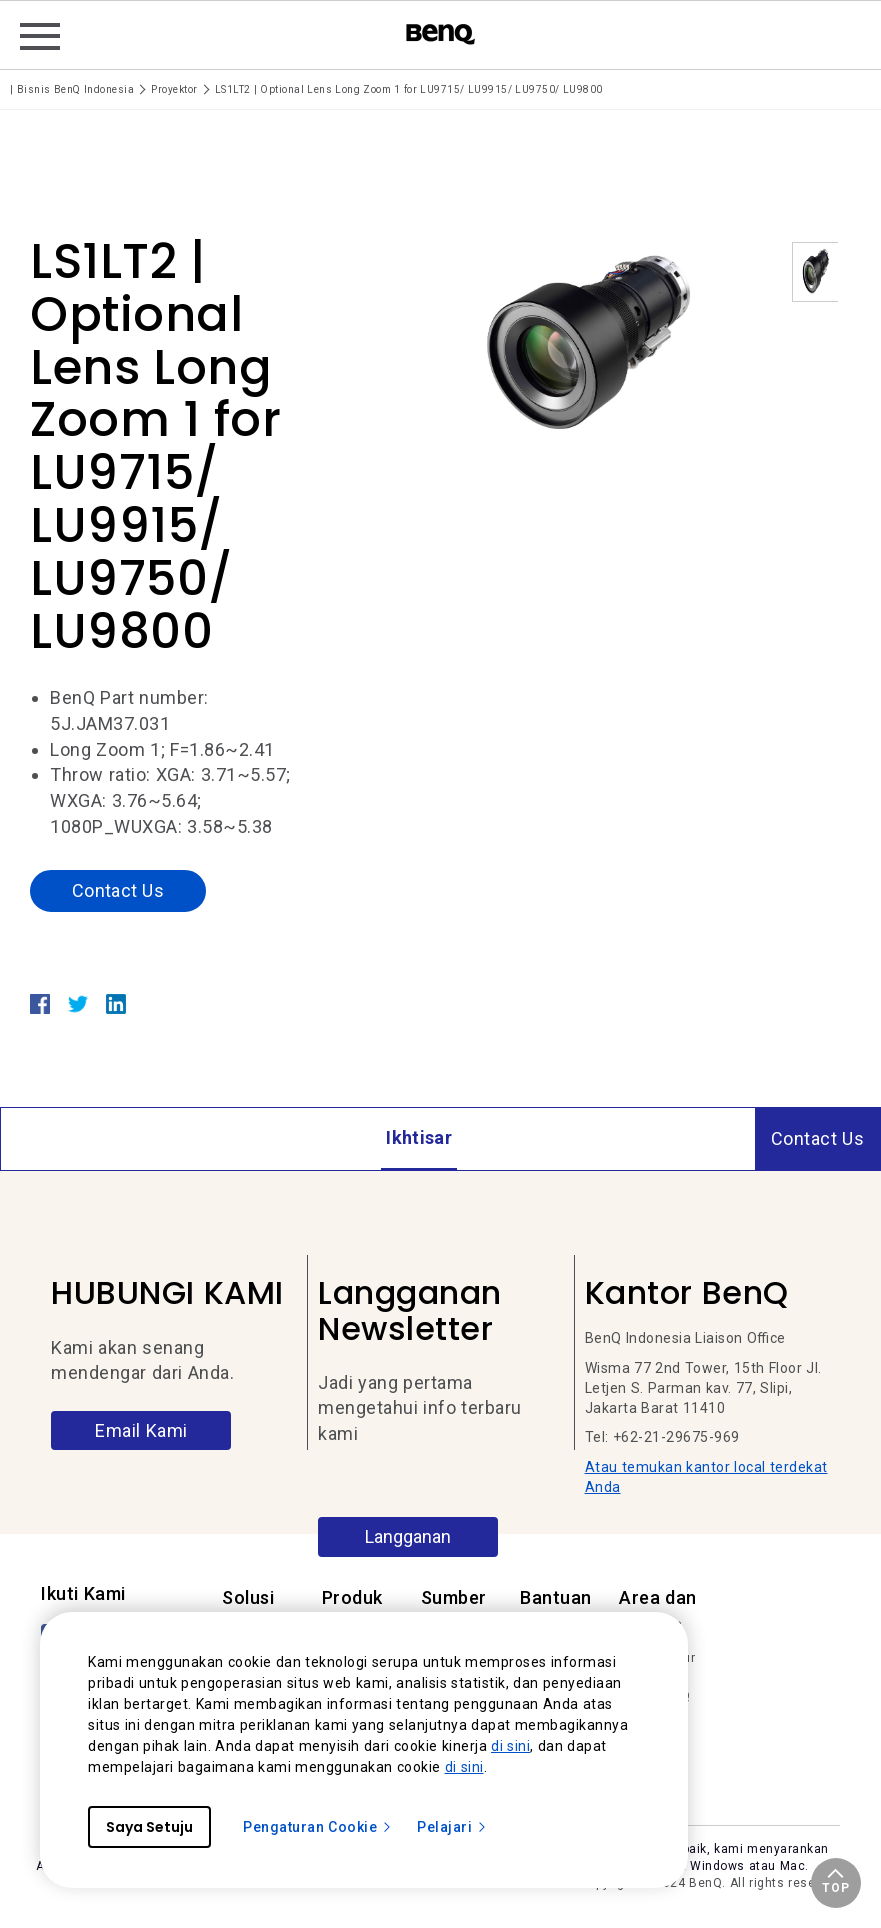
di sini (510, 1746)
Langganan (408, 1536)
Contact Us (118, 890)
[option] (585, 345)
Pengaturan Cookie (318, 1827)
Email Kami (141, 1430)
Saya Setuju (149, 1827)
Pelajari (452, 1827)
